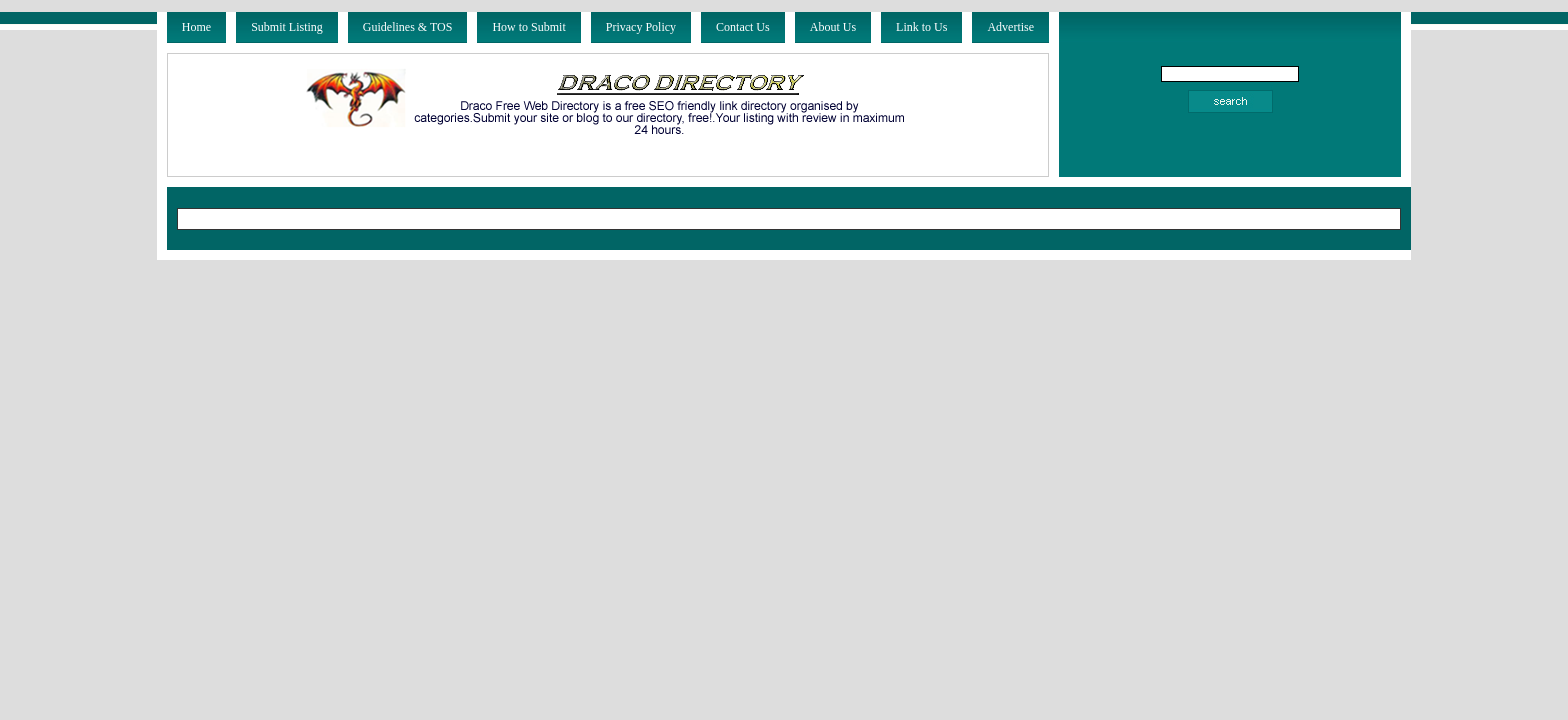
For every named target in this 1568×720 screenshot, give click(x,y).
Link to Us (921, 27)
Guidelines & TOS (408, 27)
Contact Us (743, 27)
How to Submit (528, 27)
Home (196, 27)
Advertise (1010, 27)
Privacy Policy (641, 27)
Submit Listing (287, 27)
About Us (833, 27)
